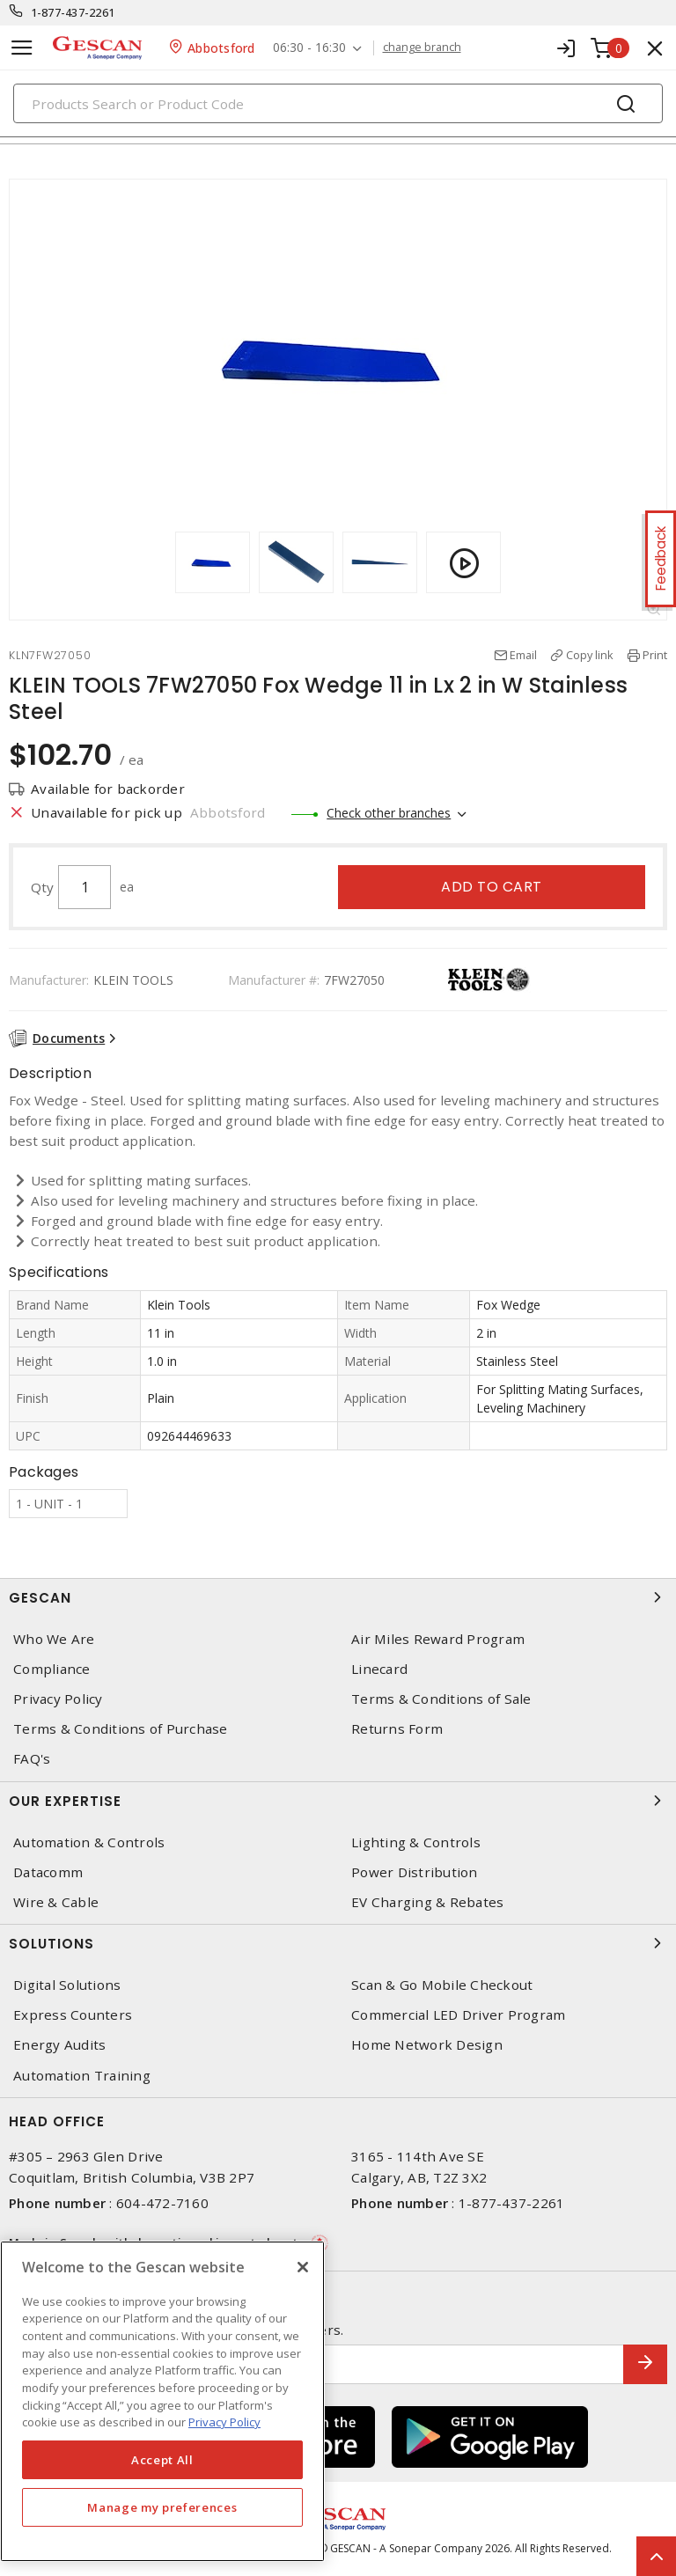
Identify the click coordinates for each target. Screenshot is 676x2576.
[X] (302, 2267)
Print (655, 655)
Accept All (162, 2460)
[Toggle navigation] (22, 48)
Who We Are (54, 1639)
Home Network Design (427, 2045)
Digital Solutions (67, 1985)
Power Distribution (414, 1872)
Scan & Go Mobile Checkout (442, 1985)
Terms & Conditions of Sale (441, 1699)
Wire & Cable (56, 1902)
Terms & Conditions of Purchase (120, 1729)
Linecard (379, 1669)
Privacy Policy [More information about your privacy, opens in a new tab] (224, 2422)
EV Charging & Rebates (427, 1902)
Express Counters (72, 2015)
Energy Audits (59, 2045)
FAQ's (31, 1758)
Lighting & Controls (416, 1842)
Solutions (338, 1943)
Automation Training (82, 2075)
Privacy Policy (58, 1699)
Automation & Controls (89, 1842)
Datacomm (48, 1872)
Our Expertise (338, 1800)
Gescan (338, 1597)
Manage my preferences (162, 2507)
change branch (422, 47)
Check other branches (389, 812)
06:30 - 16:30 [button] (309, 47)
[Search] (338, 103)
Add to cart (491, 887)
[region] (162, 2401)
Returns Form (397, 1729)
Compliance (52, 1669)
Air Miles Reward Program (438, 1639)
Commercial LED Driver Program (458, 2015)
